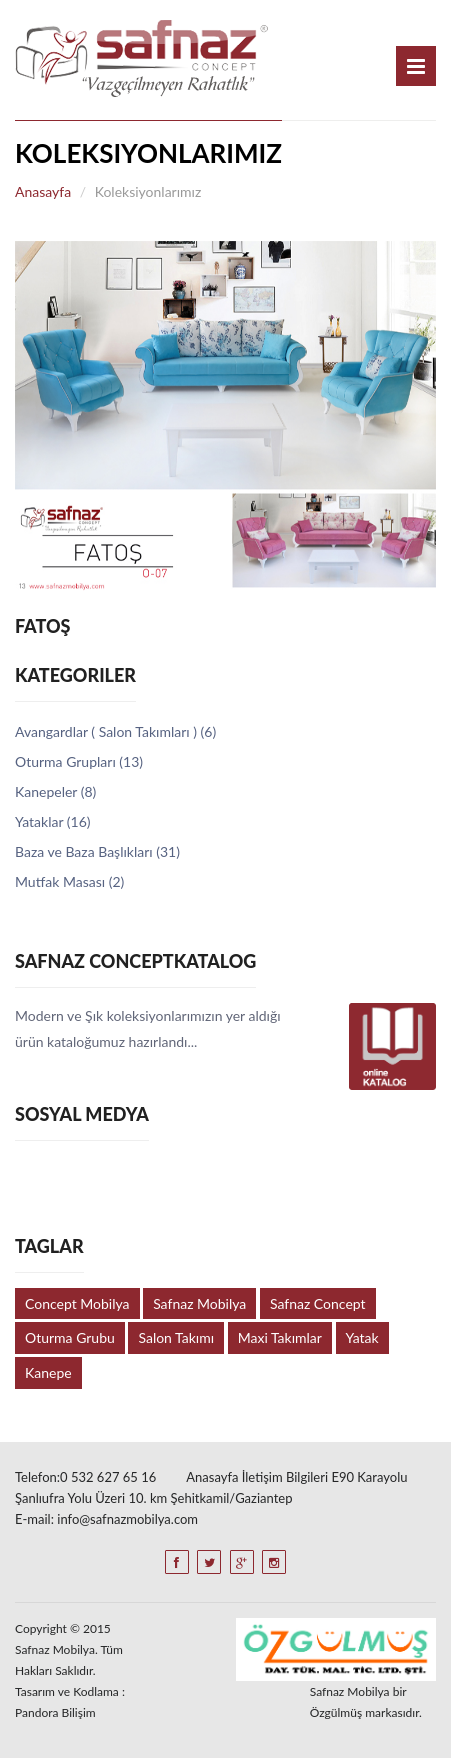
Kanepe (48, 1372)
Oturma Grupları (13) (79, 761)
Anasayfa (43, 191)
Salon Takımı (176, 1337)
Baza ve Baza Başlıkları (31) (97, 851)
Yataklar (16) (53, 821)
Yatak (362, 1337)
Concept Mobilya (77, 1303)
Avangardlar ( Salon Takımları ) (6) (115, 731)
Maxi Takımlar (280, 1337)
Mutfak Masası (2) (69, 881)
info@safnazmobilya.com (127, 1519)
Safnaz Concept (318, 1303)
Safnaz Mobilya (199, 1303)
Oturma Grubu (70, 1337)
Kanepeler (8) (55, 791)
